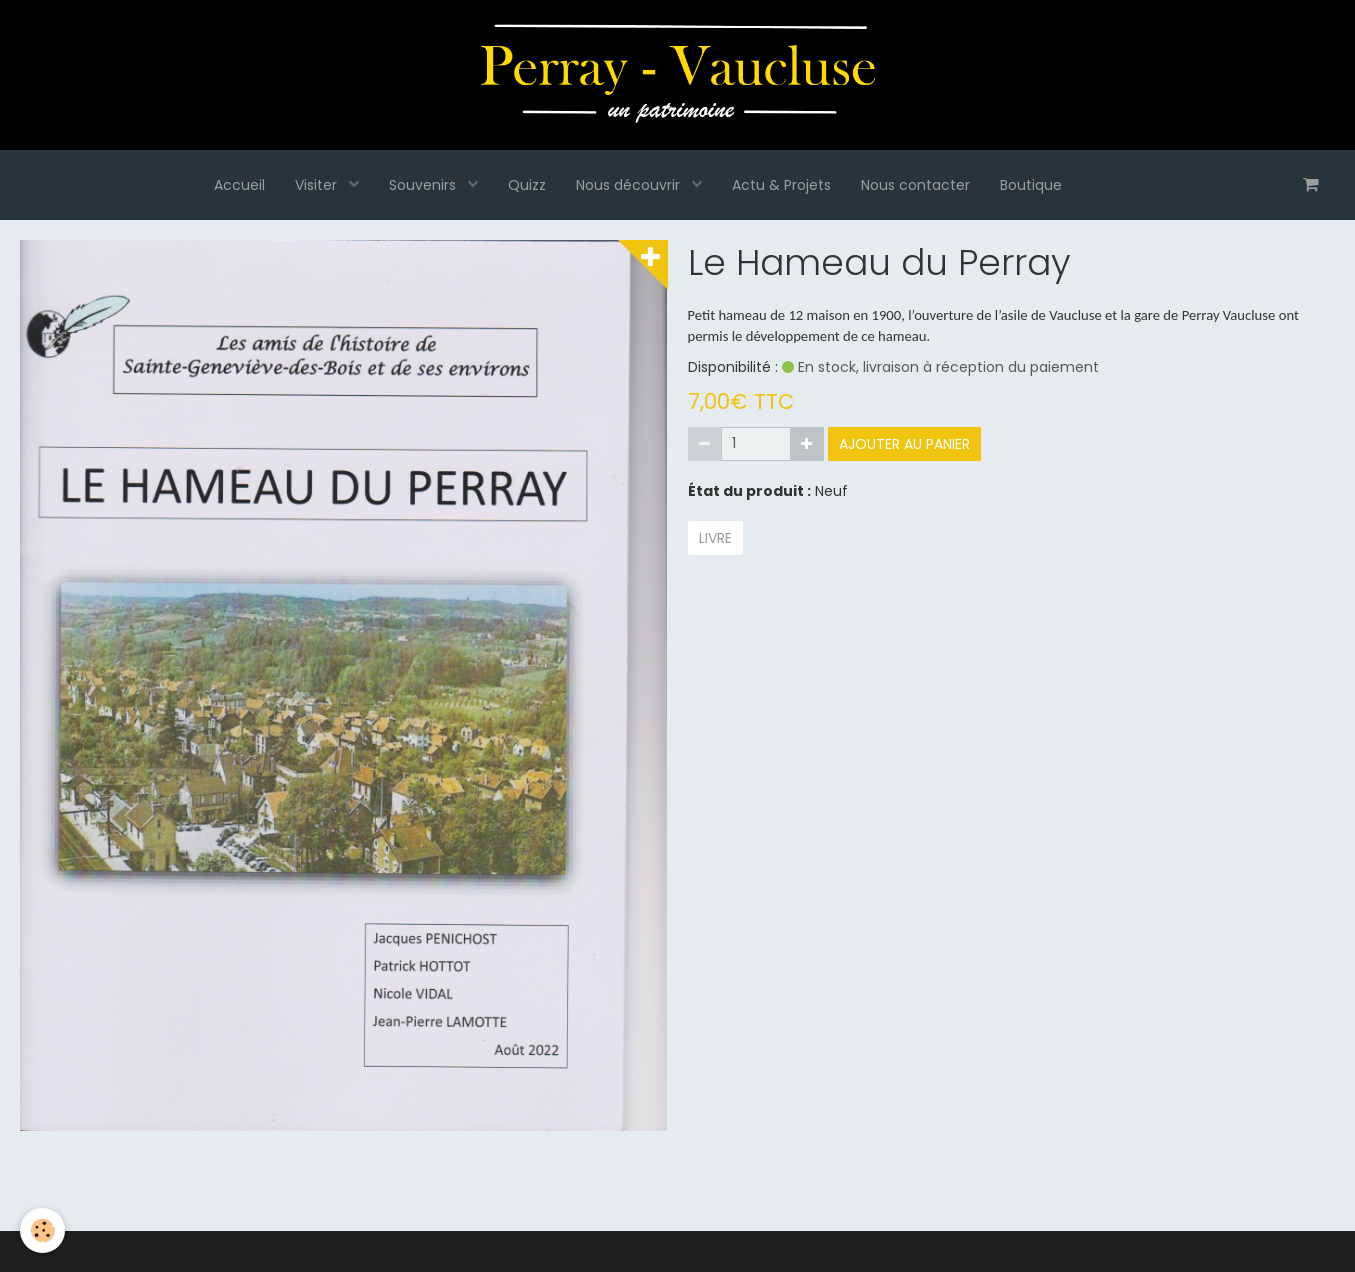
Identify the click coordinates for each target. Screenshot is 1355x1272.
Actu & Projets (781, 185)
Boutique (1031, 185)
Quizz (527, 185)
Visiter (318, 185)
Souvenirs (424, 185)
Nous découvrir (630, 185)
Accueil (239, 185)
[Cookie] (42, 1230)
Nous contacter (915, 185)
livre (715, 538)
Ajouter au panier (904, 444)
